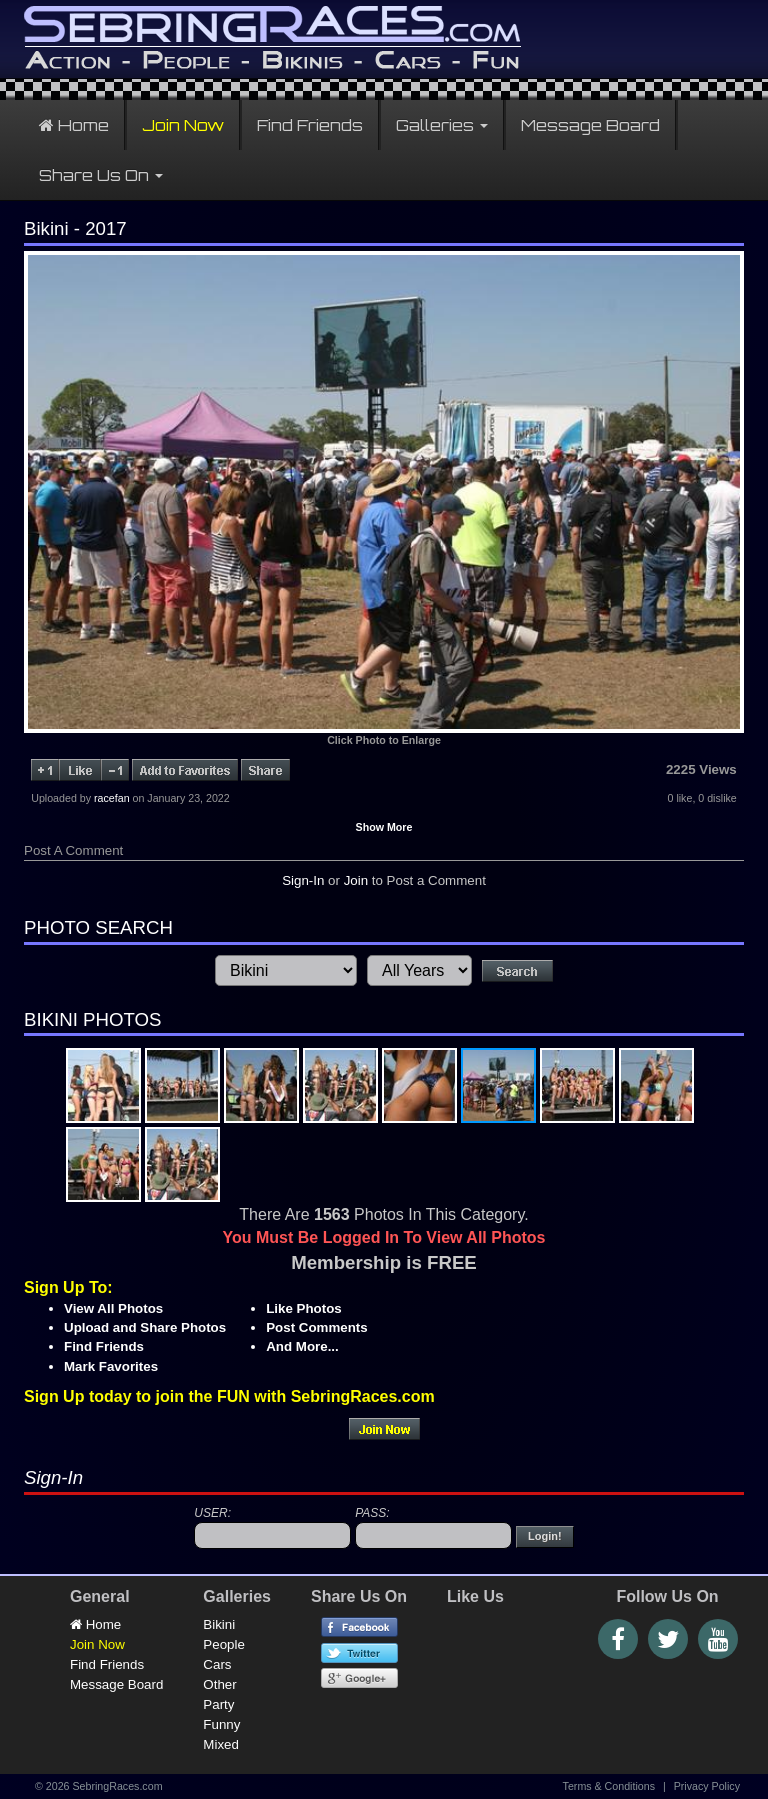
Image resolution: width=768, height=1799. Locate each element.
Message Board (590, 125)
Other (219, 1684)
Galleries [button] (442, 125)
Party (218, 1704)
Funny (221, 1724)
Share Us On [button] (101, 175)
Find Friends (310, 125)
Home (74, 125)
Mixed (221, 1744)
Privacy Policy (707, 1786)
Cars (217, 1664)
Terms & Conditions (609, 1786)
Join (356, 880)
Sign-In (303, 880)
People (224, 1644)
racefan (112, 798)
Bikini (219, 1624)
